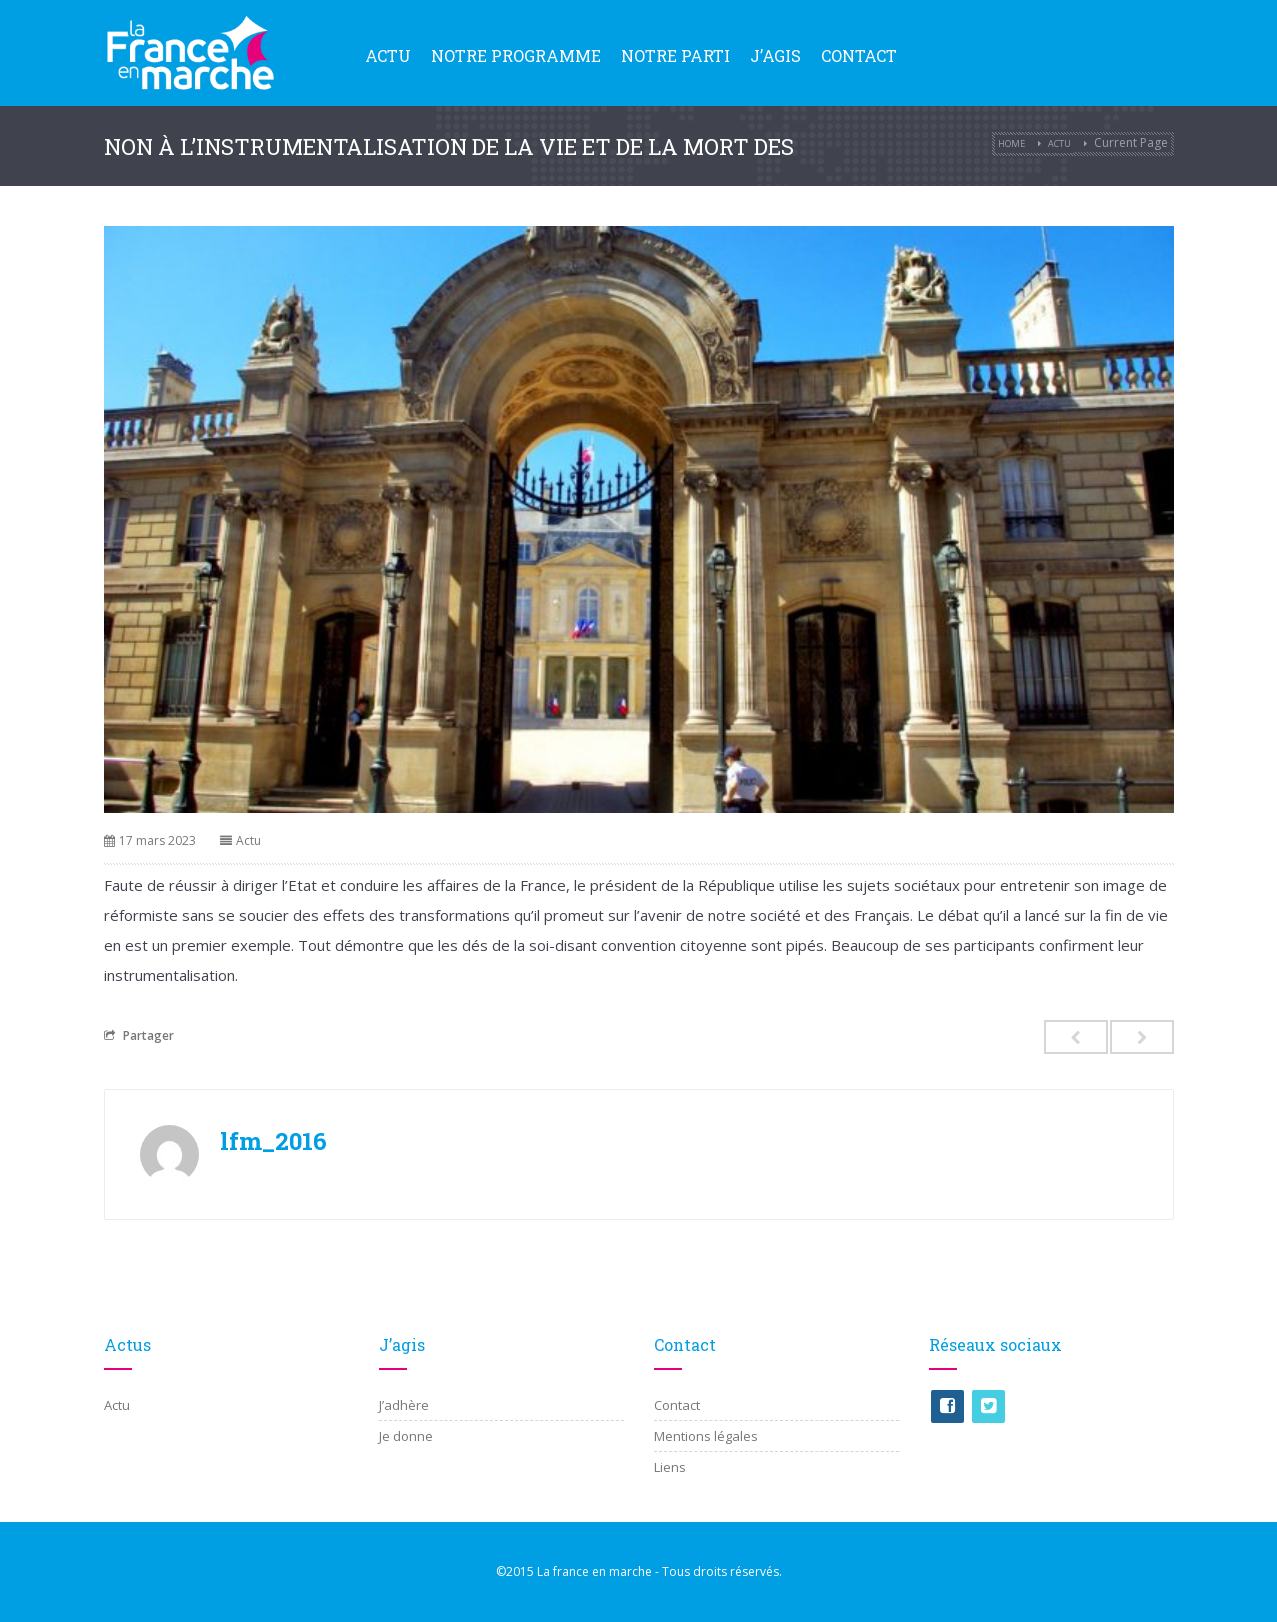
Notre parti (675, 55)
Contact (859, 55)
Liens (670, 1467)
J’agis (775, 55)
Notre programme (516, 55)
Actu (388, 55)
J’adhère (404, 1405)
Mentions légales (706, 1436)
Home (1011, 143)
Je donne (406, 1436)
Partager (139, 1035)
